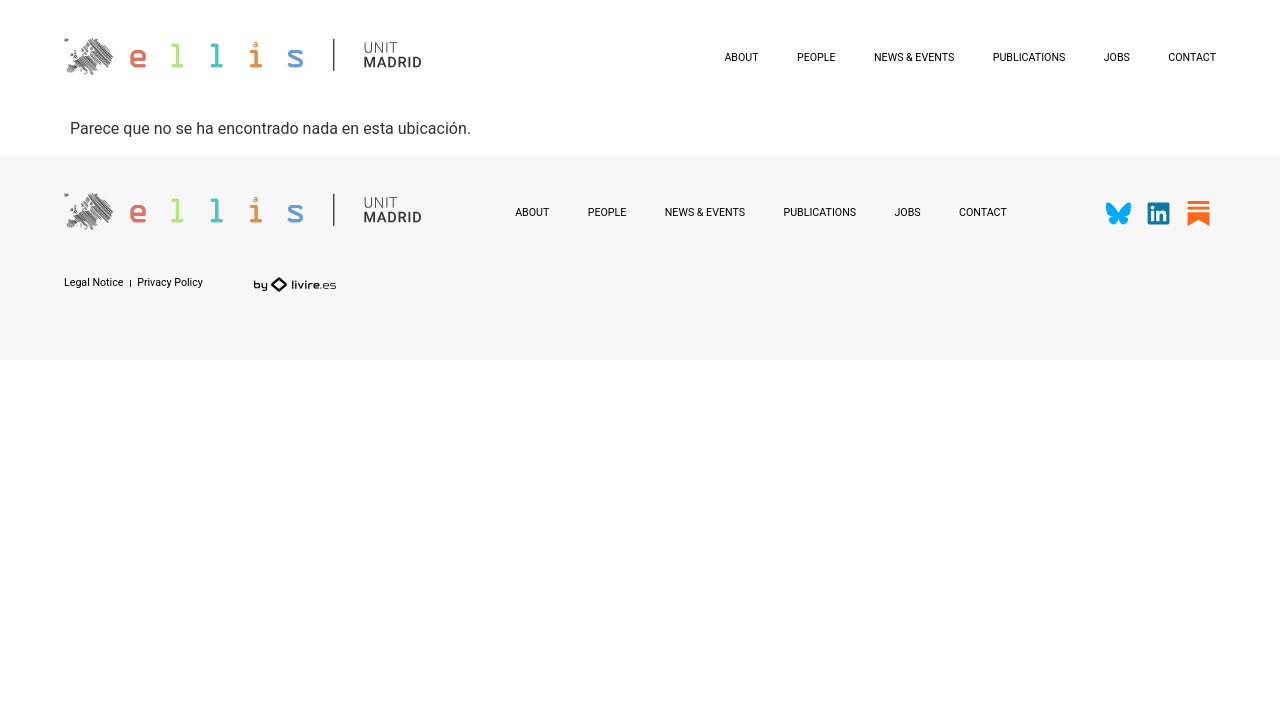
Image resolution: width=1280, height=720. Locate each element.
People (816, 57)
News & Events (914, 57)
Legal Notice (93, 283)
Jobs (1117, 57)
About (741, 57)
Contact (1192, 57)
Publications (1029, 57)
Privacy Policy (170, 283)
